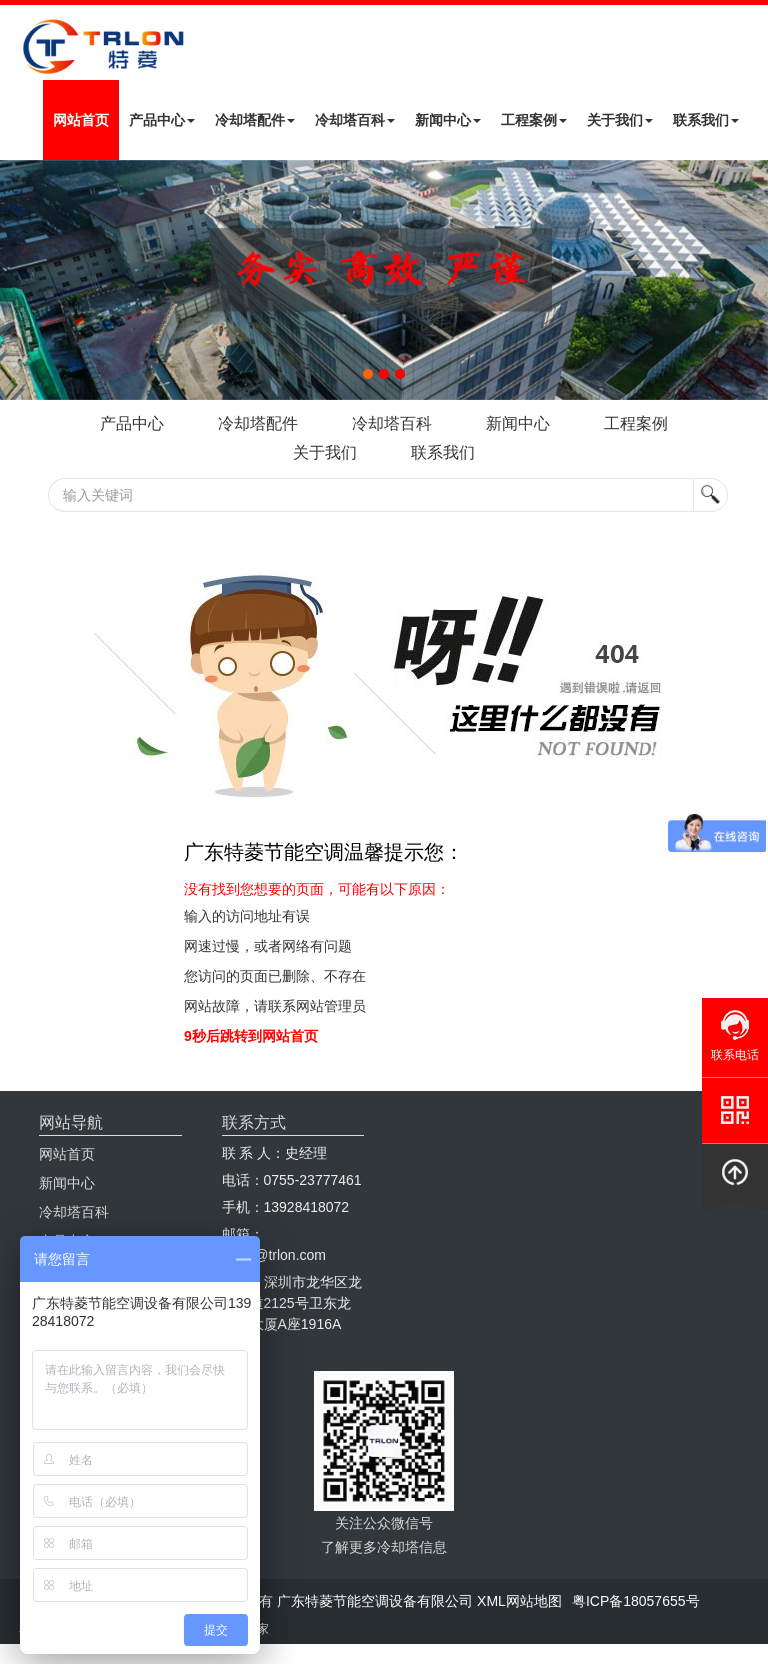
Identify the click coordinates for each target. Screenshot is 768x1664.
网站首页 (81, 120)
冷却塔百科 (355, 120)
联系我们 (706, 120)
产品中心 (162, 120)
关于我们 (620, 120)
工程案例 (534, 120)
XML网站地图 (519, 1601)
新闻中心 (448, 120)
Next (20, 280)
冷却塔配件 (255, 120)
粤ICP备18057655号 (636, 1601)
